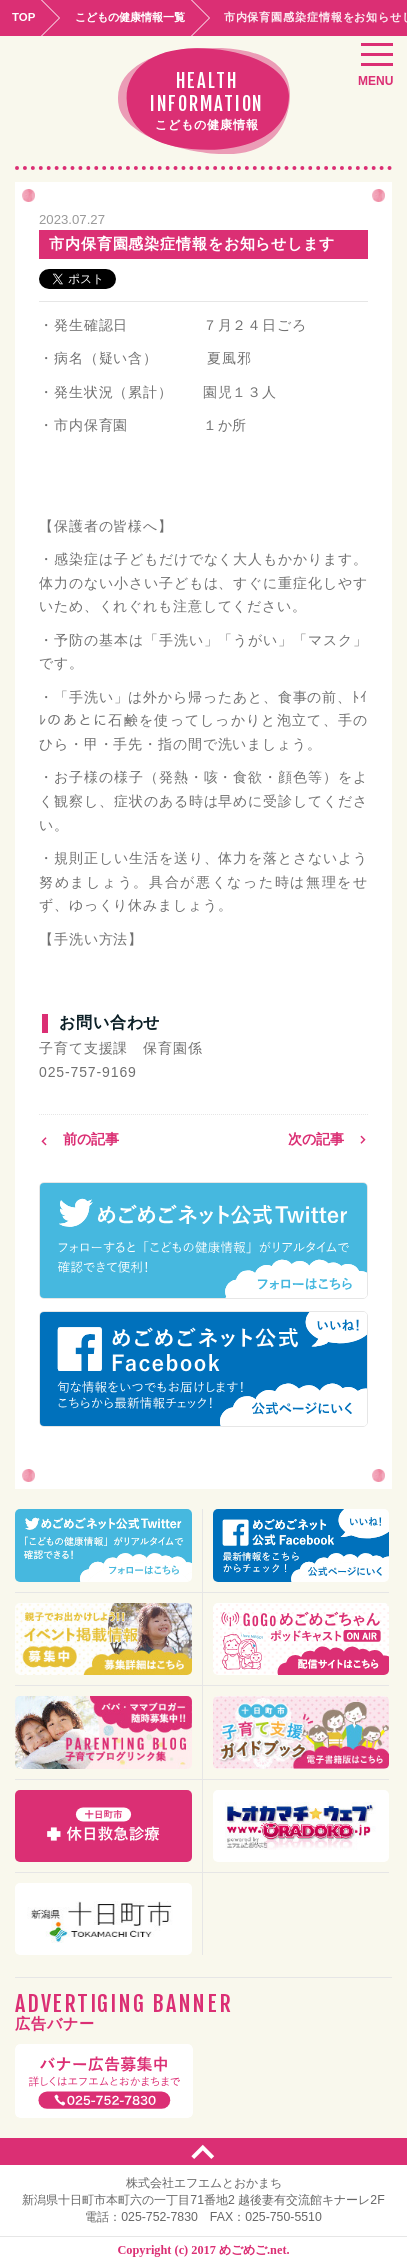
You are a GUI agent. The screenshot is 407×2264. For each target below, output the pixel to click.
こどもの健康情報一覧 (130, 17)
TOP (23, 17)
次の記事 (328, 1139)
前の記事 (79, 1139)
